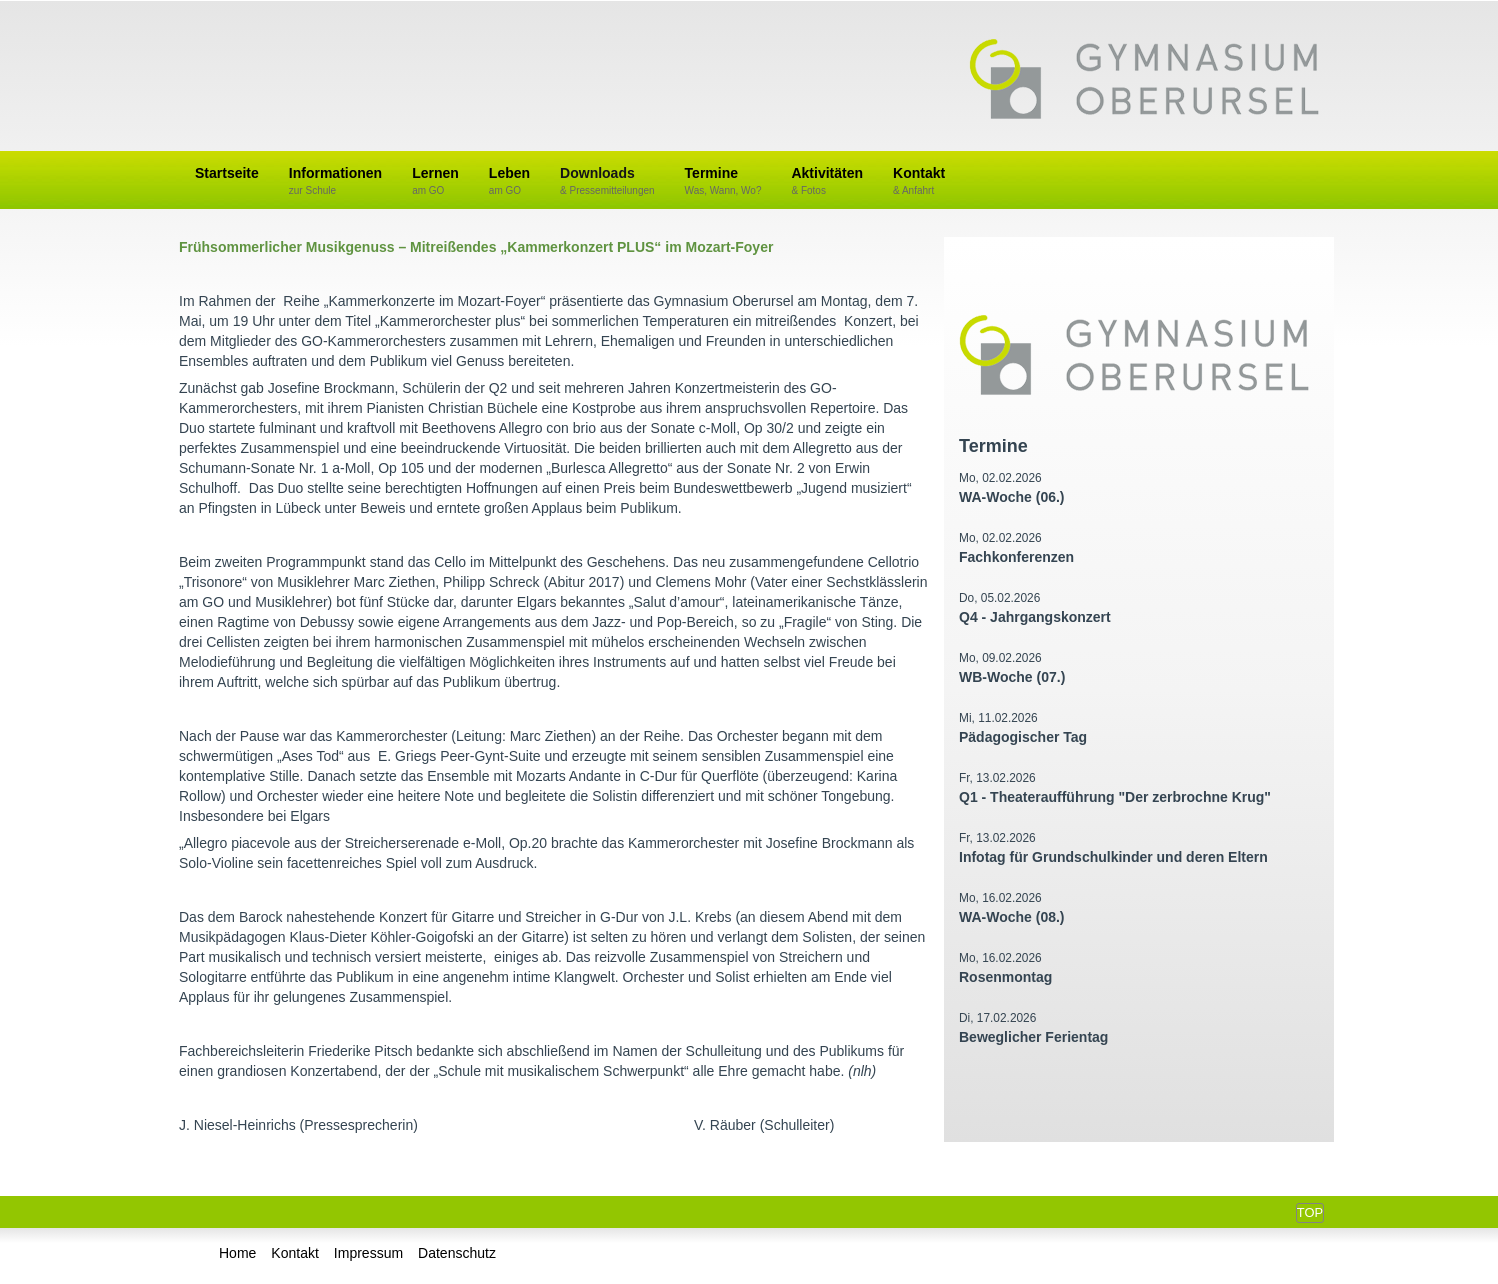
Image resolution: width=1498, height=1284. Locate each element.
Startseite (227, 173)
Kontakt (919, 181)
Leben (509, 181)
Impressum (368, 1253)
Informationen (335, 181)
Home (237, 1253)
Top (1310, 1212)
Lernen (435, 181)
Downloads (607, 181)
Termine (723, 181)
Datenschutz (457, 1253)
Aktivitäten (827, 181)
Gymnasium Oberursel (1144, 81)
